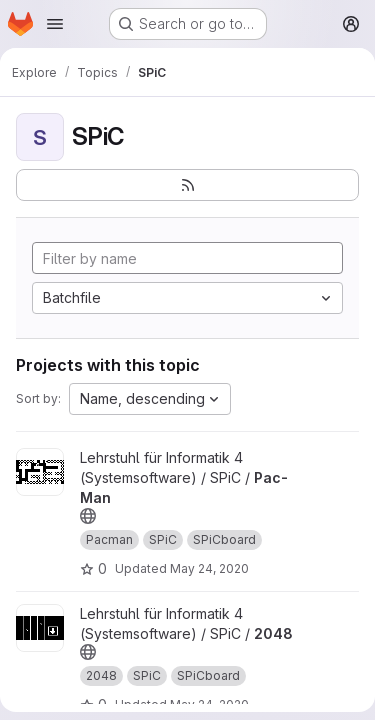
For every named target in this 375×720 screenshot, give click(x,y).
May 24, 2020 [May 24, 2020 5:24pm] (209, 568)
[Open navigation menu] (55, 24)
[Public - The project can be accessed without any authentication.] (88, 516)
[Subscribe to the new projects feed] (187, 185)
